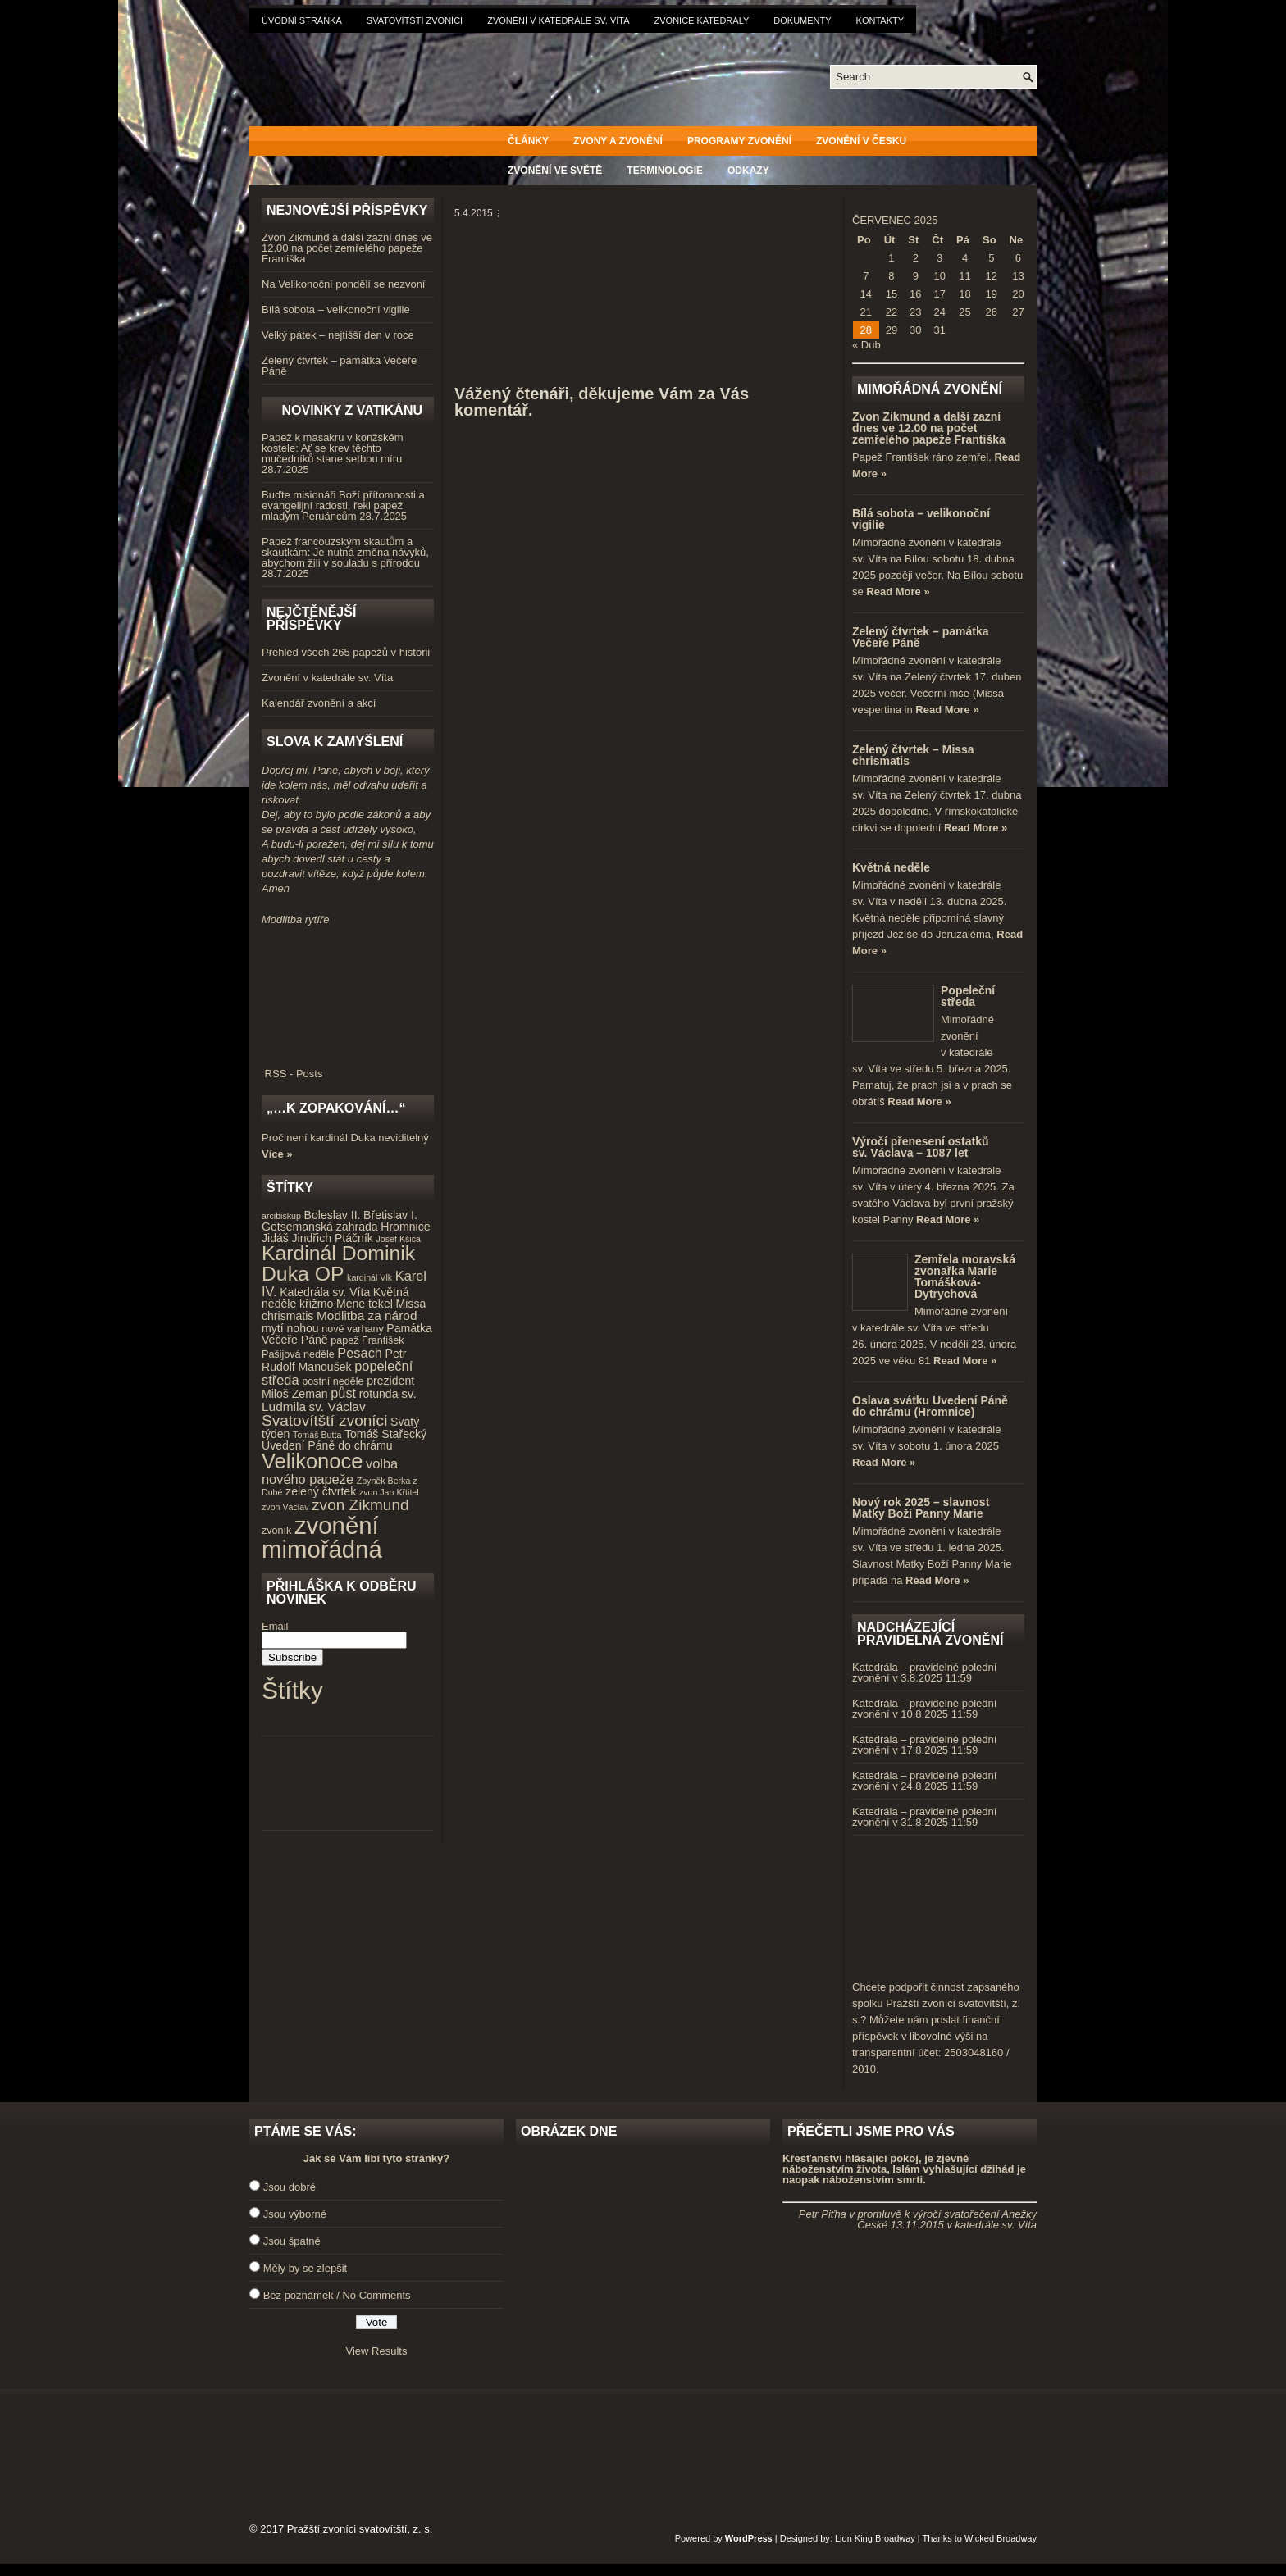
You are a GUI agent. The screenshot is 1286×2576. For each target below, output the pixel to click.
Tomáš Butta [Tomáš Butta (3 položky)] (317, 1435)
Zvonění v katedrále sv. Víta (558, 20)
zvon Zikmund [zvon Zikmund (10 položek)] (360, 1504)
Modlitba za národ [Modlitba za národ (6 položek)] (367, 1315)
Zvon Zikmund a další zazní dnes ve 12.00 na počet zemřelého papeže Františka (347, 248)
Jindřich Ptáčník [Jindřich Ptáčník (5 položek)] (332, 1238)
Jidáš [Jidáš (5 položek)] (275, 1238)
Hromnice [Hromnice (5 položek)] (405, 1226)
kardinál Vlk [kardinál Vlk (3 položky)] (369, 1277)
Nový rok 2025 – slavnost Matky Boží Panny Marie (920, 1507)
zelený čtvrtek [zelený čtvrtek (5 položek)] (320, 1491)
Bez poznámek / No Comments (337, 2295)
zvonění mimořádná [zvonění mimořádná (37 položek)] (322, 1537)
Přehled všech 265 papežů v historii (346, 652)
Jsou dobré (289, 2187)
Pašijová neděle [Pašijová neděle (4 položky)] (298, 1354)
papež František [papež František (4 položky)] (367, 1340)
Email (275, 1626)
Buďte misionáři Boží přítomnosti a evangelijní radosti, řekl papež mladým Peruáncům (343, 505)
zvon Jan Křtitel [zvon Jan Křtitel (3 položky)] (389, 1492)
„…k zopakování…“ (336, 1108)
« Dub (866, 345)
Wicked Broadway (1000, 2538)
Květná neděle (891, 867)
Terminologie (665, 170)
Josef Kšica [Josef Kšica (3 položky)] (399, 1239)
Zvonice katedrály (702, 20)
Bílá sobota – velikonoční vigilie (336, 309)
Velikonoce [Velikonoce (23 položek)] (312, 1461)
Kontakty (880, 20)
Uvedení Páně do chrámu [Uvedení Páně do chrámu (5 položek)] (327, 1445)
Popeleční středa (968, 996)
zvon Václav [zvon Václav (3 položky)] (285, 1507)
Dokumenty (802, 20)
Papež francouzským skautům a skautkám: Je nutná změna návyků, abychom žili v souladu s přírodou (345, 552)
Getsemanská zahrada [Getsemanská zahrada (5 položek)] (320, 1226)
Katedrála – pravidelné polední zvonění (924, 1672)
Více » (277, 1154)
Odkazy (748, 170)
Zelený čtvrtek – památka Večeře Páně (339, 365)
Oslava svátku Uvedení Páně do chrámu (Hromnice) (930, 1406)
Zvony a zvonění (618, 141)
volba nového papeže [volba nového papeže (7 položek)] (330, 1471)
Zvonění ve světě (555, 170)
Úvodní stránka (302, 20)
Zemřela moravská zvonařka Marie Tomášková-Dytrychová (964, 1276)
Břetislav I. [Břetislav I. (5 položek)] (390, 1215)
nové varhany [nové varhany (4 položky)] (352, 1329)
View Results (377, 2351)
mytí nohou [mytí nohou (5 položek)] (290, 1328)
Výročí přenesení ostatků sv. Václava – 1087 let (920, 1147)
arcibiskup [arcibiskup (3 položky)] (281, 1216)
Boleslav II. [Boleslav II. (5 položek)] (332, 1215)
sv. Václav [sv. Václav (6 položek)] (337, 1406)
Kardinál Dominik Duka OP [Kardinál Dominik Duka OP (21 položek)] (338, 1263)
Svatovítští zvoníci (415, 20)
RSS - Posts (348, 1068)
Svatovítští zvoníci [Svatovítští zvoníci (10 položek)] (324, 1420)
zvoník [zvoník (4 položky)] (276, 1530)
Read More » (897, 591)
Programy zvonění (739, 141)
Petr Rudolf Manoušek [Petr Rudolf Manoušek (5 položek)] (334, 1360)
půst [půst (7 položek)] (343, 1393)
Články (528, 141)
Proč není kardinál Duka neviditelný (345, 1137)
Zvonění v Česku (861, 141)
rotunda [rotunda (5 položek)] (379, 1393)
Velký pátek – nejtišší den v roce (338, 335)
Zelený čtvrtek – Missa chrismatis (913, 755)
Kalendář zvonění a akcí (319, 703)
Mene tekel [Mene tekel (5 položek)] (364, 1303)
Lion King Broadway (875, 2538)
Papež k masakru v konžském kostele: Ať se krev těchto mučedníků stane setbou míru (333, 448)
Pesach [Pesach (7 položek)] (359, 1352)
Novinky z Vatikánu (351, 410)
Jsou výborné (294, 2214)
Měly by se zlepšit (305, 2268)
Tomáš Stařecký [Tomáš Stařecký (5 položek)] (385, 1433)
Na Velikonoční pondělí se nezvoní (343, 284)
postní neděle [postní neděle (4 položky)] (332, 1381)
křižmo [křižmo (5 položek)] (316, 1303)
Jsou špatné (292, 2241)
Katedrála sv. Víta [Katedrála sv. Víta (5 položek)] (325, 1292)
